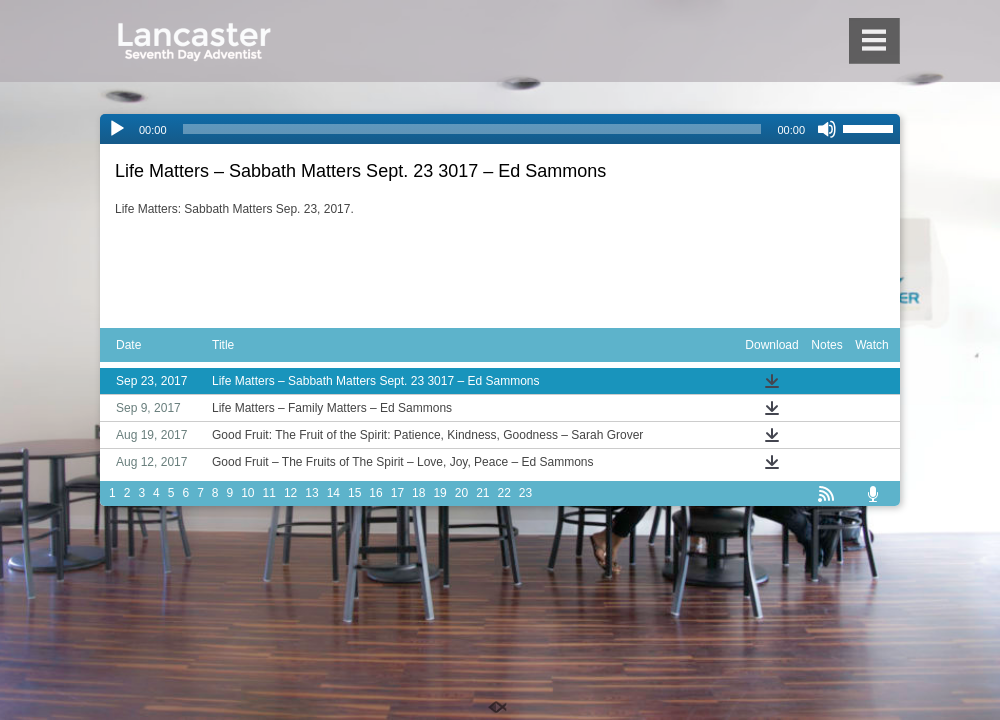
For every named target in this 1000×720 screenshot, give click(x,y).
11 (269, 493)
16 (375, 493)
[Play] (117, 129)
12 (290, 493)
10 (247, 493)
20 (461, 493)
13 (311, 493)
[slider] (472, 129)
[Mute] (827, 129)
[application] (500, 129)
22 (504, 493)
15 (354, 493)
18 (418, 493)
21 (482, 493)
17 (397, 493)
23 (525, 493)
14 (333, 493)
